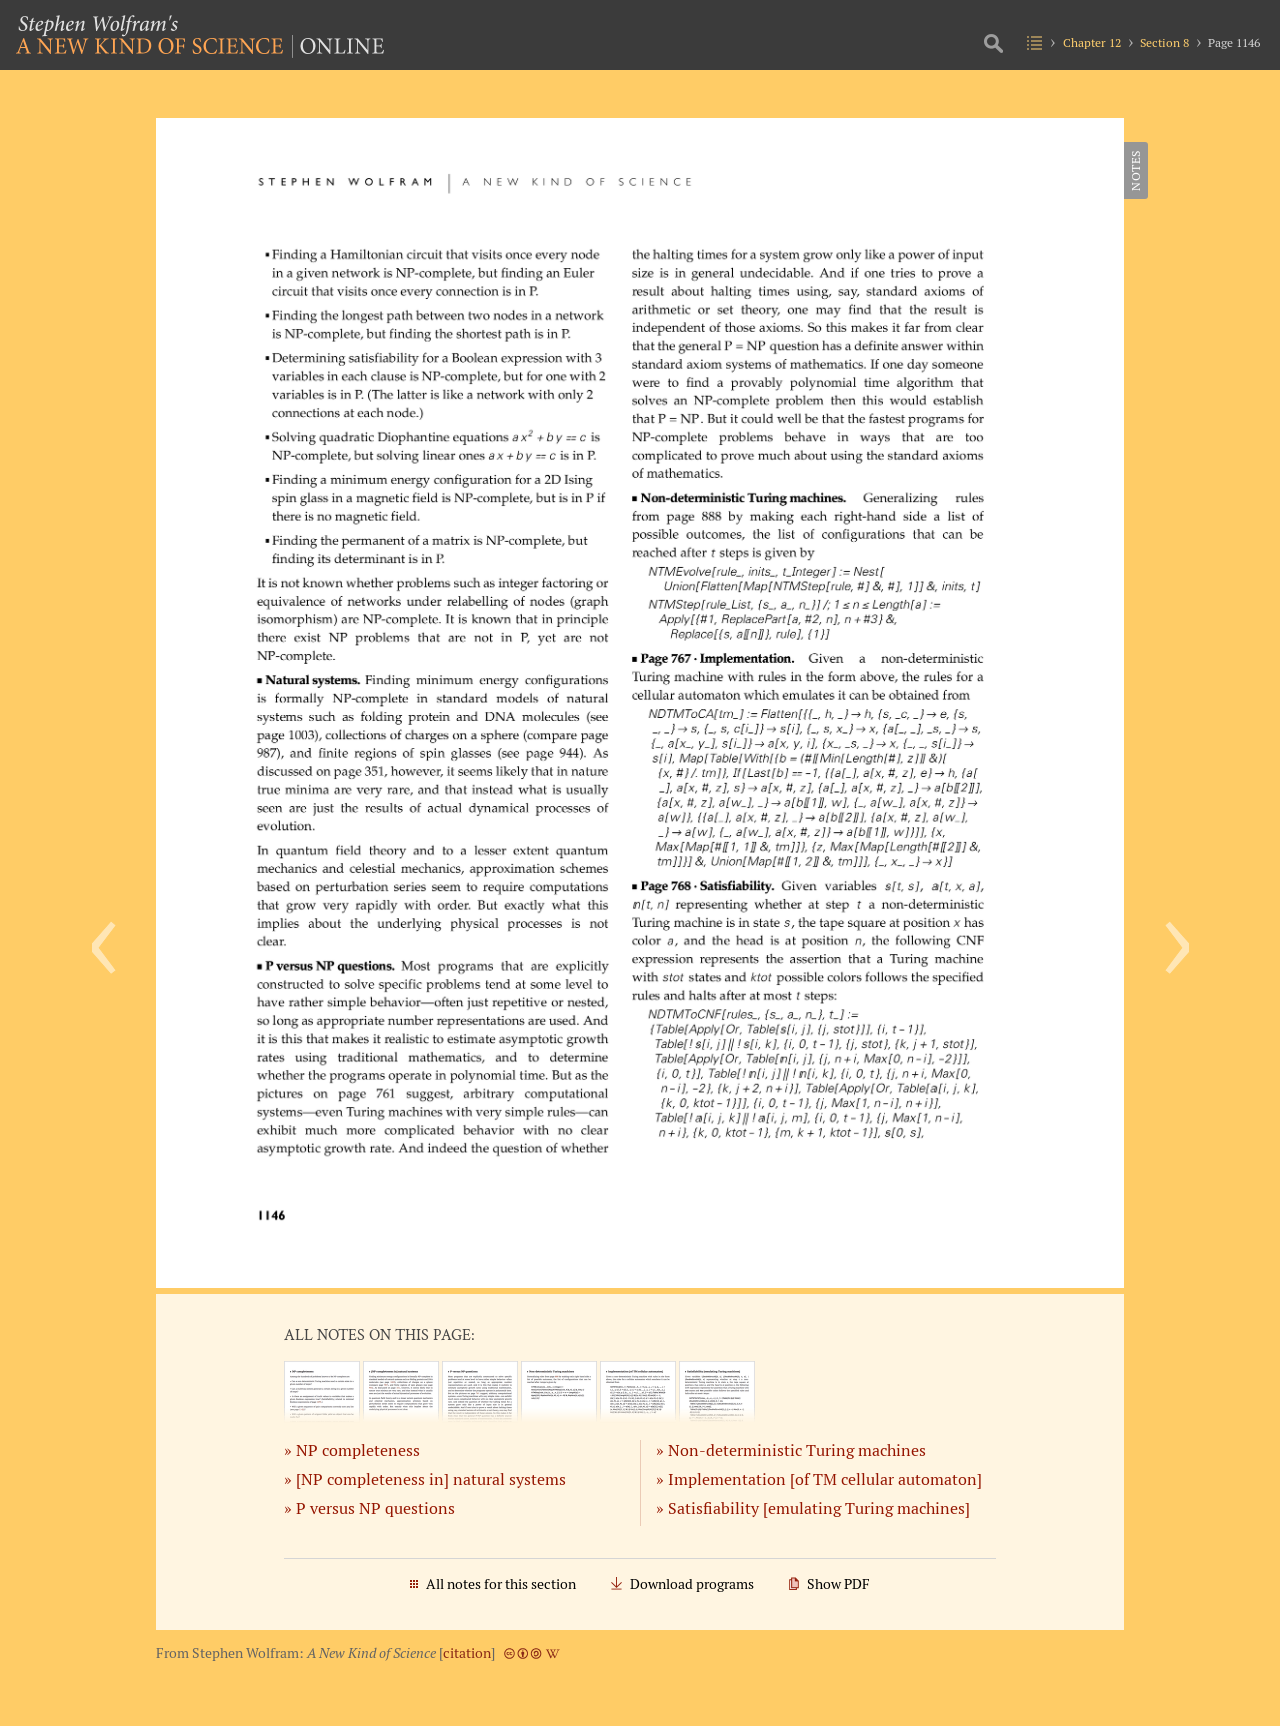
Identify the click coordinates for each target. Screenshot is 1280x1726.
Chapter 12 (1092, 42)
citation (467, 1653)
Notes (1135, 170)
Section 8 (1164, 42)
